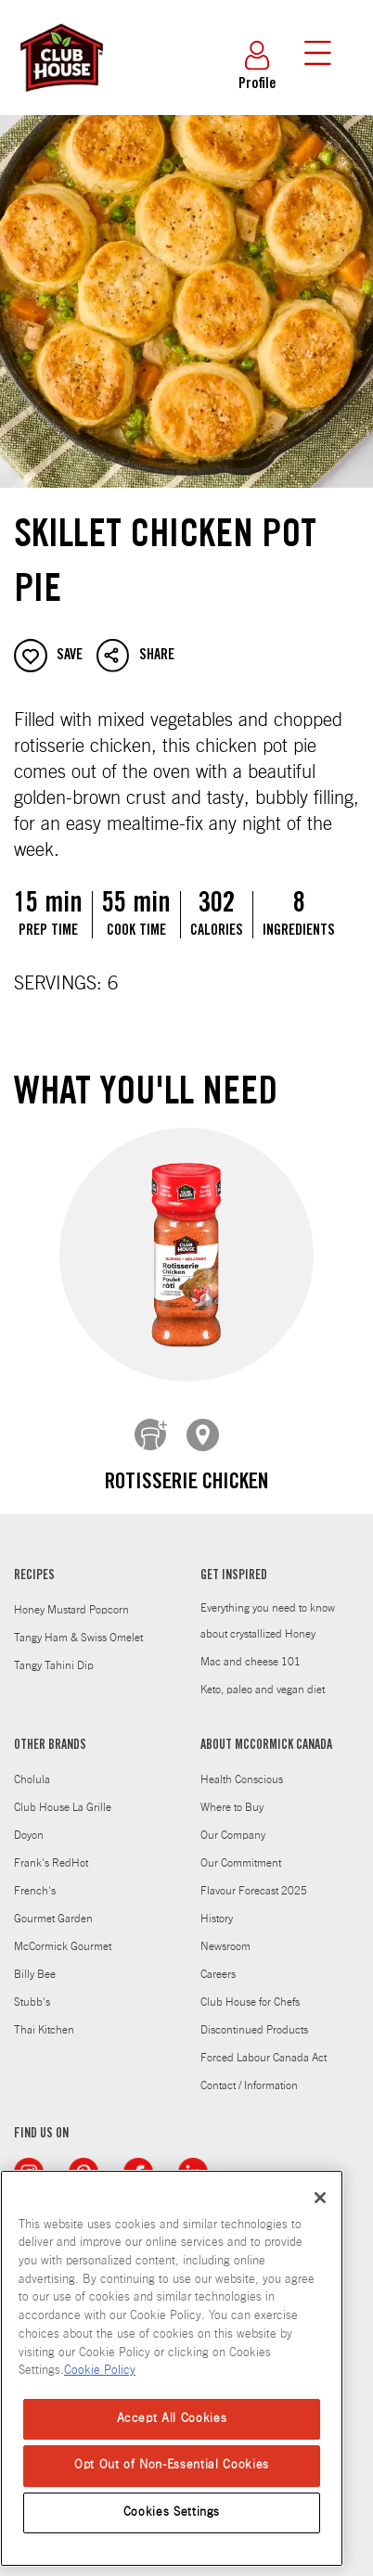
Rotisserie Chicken (186, 1484)
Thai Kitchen (44, 2015)
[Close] (320, 2197)
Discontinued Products (254, 2015)
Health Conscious (241, 1765)
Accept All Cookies (172, 2419)
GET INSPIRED (233, 1562)
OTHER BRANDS (50, 1732)
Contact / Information (249, 2071)
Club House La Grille (62, 1793)
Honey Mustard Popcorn (71, 1595)
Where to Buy (232, 1793)
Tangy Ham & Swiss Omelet (78, 1623)
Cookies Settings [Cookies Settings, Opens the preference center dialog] (172, 2512)
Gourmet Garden (53, 1904)
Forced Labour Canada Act (263, 2043)
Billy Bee (35, 1960)
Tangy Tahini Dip (54, 1651)
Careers (218, 1960)
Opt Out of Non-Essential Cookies (171, 2465)
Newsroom (225, 1932)
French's (35, 1876)
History (216, 1904)
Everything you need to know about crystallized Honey (267, 1607)
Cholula (32, 1765)
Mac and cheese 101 (250, 1647)
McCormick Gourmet (62, 1932)
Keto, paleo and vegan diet (262, 1675)
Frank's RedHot (51, 1849)
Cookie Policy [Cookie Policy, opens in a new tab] (99, 2371)
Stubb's (32, 1988)
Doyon (29, 1821)
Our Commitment (240, 1849)
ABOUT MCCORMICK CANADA (266, 1732)
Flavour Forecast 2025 (253, 1876)
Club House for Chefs (250, 1988)
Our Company (232, 1821)
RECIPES (34, 1562)
